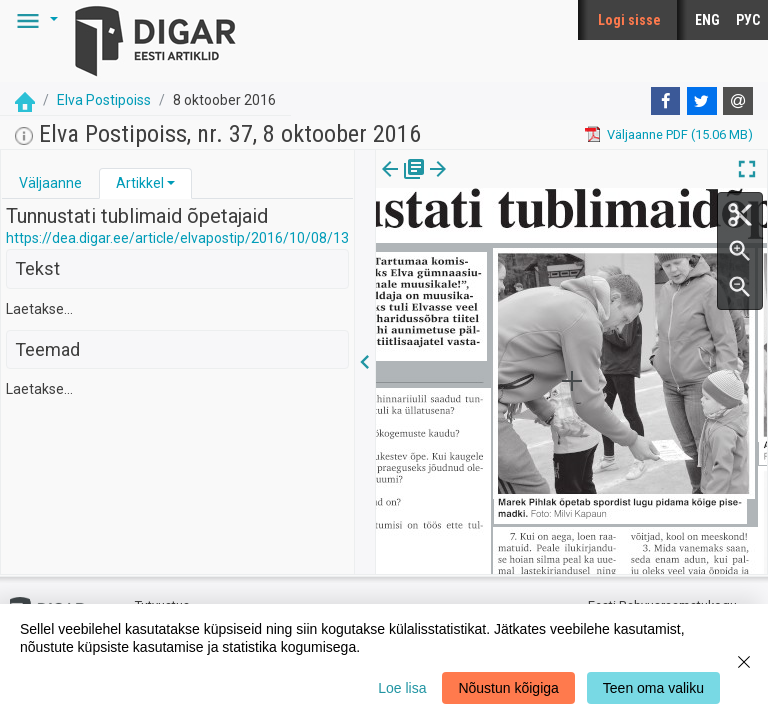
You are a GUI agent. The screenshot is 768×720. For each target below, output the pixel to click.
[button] (34, 20)
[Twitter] (702, 101)
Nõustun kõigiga (508, 688)
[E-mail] (738, 101)
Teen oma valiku (653, 688)
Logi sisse (629, 20)
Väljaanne (50, 183)
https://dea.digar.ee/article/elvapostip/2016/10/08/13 (177, 238)
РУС (748, 20)
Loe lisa (402, 688)
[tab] (50, 183)
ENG (707, 20)
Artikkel (140, 183)
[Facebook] (666, 101)
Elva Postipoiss (104, 100)
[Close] (744, 662)
